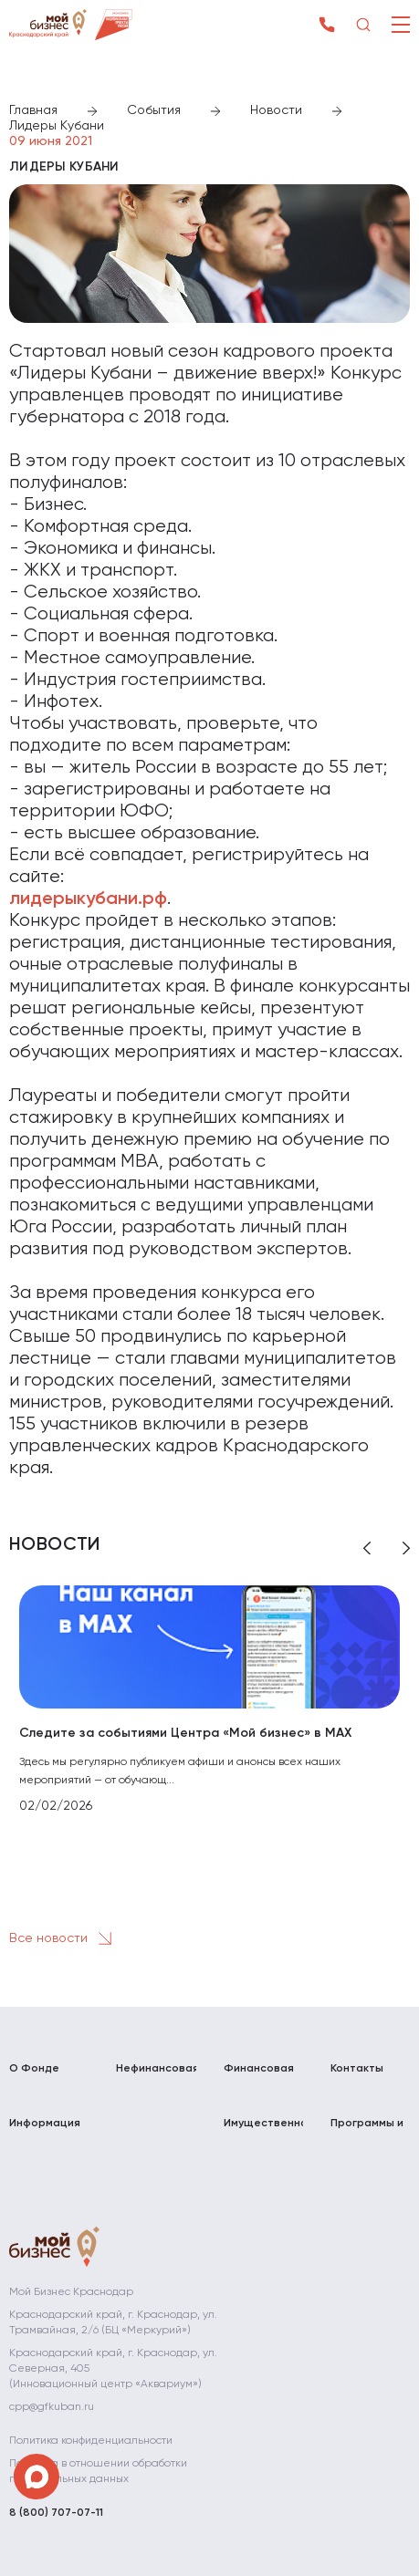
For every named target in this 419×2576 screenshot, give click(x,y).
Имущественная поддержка (263, 2131)
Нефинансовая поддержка (155, 2076)
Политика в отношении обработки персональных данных (98, 2471)
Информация (44, 2123)
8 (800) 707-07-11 (56, 2513)
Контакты (356, 2068)
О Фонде (34, 2068)
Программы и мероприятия (367, 2131)
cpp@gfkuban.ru (51, 2407)
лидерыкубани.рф (88, 899)
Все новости (64, 1938)
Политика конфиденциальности (91, 2441)
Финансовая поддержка (259, 2076)
